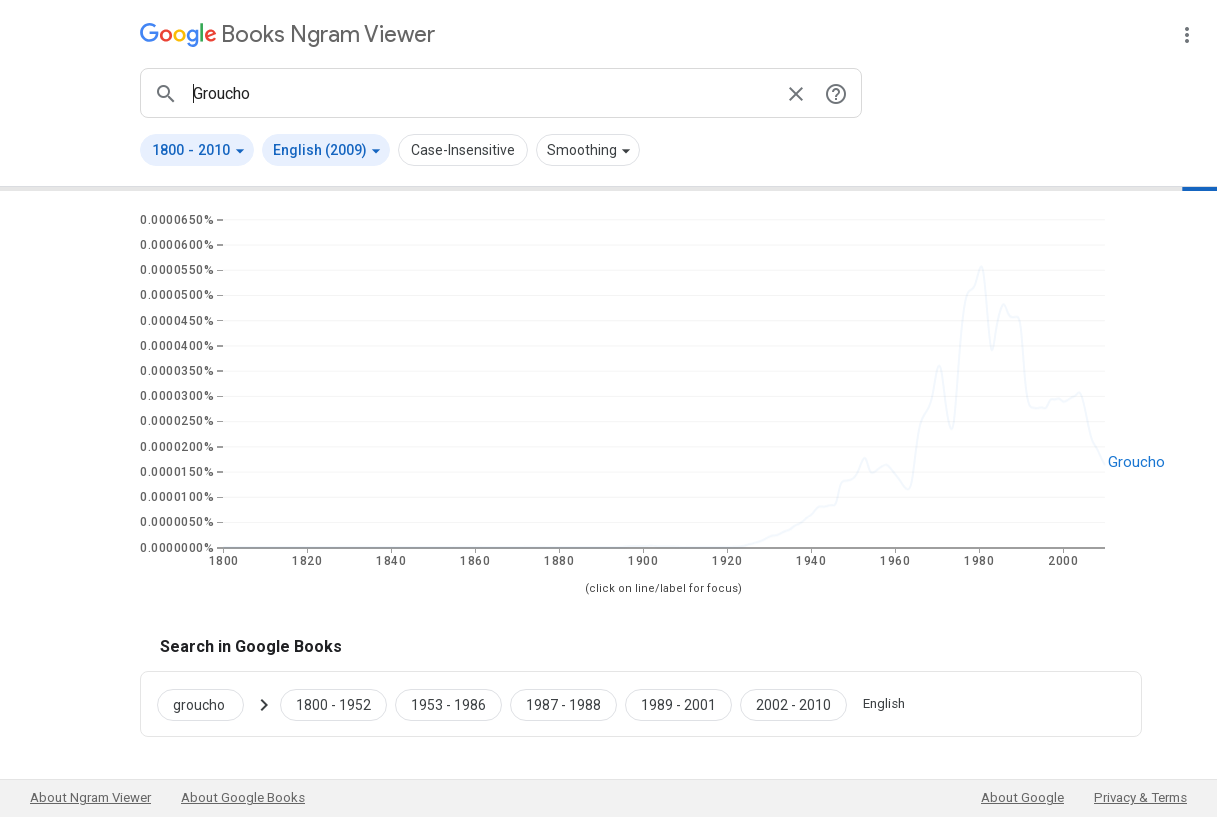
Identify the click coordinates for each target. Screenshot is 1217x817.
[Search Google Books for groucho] (208, 704)
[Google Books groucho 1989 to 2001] (678, 704)
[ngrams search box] (481, 93)
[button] (197, 150)
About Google (1022, 797)
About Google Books (243, 797)
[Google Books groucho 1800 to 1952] (333, 704)
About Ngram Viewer (90, 797)
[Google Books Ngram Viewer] (287, 34)
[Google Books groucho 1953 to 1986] (448, 704)
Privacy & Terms (1140, 797)
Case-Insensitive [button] (463, 150)
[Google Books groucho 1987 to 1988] (563, 704)
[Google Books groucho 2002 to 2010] (793, 704)
